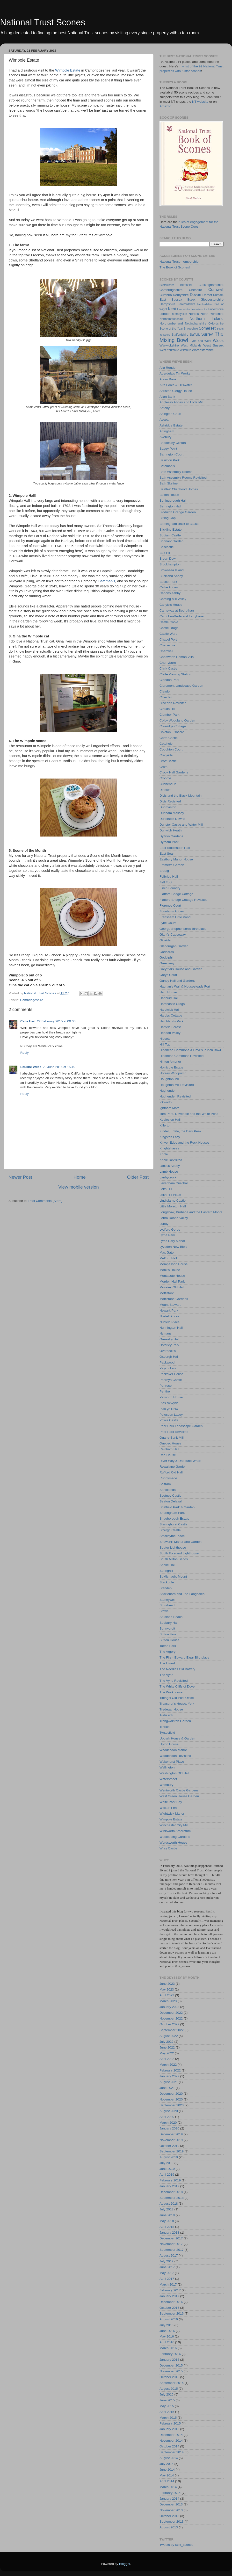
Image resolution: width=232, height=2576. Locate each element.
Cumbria (166, 295)
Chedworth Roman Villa (177, 657)
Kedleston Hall (170, 1119)
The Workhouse (171, 1692)
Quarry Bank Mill (172, 1437)
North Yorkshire (212, 314)
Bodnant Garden (171, 541)
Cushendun (168, 784)
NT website (200, 101)
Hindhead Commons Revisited (181, 1056)
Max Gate (167, 1252)
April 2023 (167, 1995)
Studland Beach (171, 1617)
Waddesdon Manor (173, 1750)
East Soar (167, 853)
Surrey (207, 334)
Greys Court (168, 975)
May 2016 (167, 2336)
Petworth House (171, 1397)
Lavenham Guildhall (174, 1183)
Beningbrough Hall (173, 500)
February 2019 (170, 2180)
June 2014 (167, 2469)
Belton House (169, 495)
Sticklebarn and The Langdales (182, 1594)
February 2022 (170, 2070)
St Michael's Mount (173, 1576)
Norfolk (193, 314)
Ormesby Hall (169, 1339)
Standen (166, 1588)
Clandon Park (169, 680)
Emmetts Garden (172, 865)
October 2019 (169, 2146)
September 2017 (172, 2249)
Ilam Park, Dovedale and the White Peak (189, 1114)
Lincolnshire (216, 309)
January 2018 (169, 2232)
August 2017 (169, 2255)
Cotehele (166, 743)
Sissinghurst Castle (174, 1524)
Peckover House (171, 1374)
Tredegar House (171, 1709)
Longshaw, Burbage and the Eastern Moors (191, 1212)
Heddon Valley (170, 1033)
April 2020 (167, 2117)
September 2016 (172, 2313)
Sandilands (168, 1490)
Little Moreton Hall (173, 1206)
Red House (168, 1455)
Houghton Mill (170, 1079)
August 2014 (169, 2458)
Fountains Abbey (172, 911)
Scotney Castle (170, 1495)
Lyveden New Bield (173, 1246)
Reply (24, 1052)
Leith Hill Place (170, 1195)
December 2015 (171, 2365)
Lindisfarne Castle (173, 1200)
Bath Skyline (169, 483)
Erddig (164, 871)
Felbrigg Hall (169, 876)
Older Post (138, 1177)
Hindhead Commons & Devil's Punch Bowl (190, 1050)
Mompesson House (174, 1264)
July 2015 (167, 2394)
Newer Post (20, 1177)
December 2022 (171, 2012)
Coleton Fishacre (172, 732)
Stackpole (167, 1582)
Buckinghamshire (211, 285)
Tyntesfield (167, 1732)
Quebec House (170, 1443)
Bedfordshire (167, 284)
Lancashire (183, 309)
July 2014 (167, 2464)
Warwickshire (169, 345)
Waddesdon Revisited (175, 1756)
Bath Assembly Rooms (176, 472)
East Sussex (171, 299)
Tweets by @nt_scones (176, 2545)
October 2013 (169, 2516)
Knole (164, 1154)
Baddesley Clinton (173, 443)
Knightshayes (169, 1148)
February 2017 (170, 2290)
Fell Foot (166, 882)
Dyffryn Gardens (171, 836)
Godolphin (167, 957)
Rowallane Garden (173, 1466)
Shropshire (191, 328)
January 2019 (169, 2186)
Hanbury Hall (169, 998)
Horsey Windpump (173, 1073)
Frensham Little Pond (175, 917)
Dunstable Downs (172, 819)
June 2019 (167, 2169)
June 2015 (167, 2400)
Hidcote (165, 1038)
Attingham (167, 431)
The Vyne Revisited (174, 1680)
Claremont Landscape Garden (181, 685)
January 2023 (169, 2007)
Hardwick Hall (170, 1009)
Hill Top (165, 1044)
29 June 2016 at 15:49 (59, 1067)
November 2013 (171, 2510)
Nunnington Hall (171, 1327)
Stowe (164, 1611)
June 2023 (167, 1983)
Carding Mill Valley (173, 599)
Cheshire (195, 290)
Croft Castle (168, 761)
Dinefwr (165, 790)
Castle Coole (169, 622)
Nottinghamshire (195, 323)
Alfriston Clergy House (176, 391)
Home (79, 1177)
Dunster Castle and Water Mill (181, 824)
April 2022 (167, 2059)
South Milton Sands (174, 1559)
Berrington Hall (170, 506)
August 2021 (169, 2082)
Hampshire (167, 304)
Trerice (165, 1727)
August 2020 (169, 2111)
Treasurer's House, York (177, 1703)
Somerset (207, 328)
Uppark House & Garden (177, 1738)
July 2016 (167, 2325)
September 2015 (172, 2383)
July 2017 (167, 2261)
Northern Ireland (206, 318)
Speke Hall (167, 1565)
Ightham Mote (170, 1108)
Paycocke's (168, 1368)
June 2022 (167, 2047)
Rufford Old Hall (171, 1472)
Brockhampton (170, 564)
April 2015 (167, 2412)
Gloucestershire (212, 299)
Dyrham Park (169, 842)
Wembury (167, 1785)
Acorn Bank (168, 379)
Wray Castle (168, 1848)
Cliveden (166, 697)
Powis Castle (169, 1420)
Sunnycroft (167, 1628)
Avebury (165, 437)
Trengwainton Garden (175, 1721)
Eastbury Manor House (176, 859)
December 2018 (171, 2192)
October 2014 (169, 2446)
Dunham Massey (172, 813)
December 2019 (171, 2134)
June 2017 (167, 2267)
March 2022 (168, 2064)
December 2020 (171, 2093)
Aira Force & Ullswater (176, 385)
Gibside (165, 940)
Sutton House (169, 1640)
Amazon (166, 106)
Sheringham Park (172, 1513)
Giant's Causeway (173, 934)
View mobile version (78, 1187)
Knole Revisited (171, 1160)
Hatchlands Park (171, 1021)
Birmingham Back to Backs (179, 524)
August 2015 (169, 2388)
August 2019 (169, 2157)
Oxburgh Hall (169, 1356)
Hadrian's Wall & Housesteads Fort (185, 986)
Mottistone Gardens (174, 1299)
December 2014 (171, 2435)
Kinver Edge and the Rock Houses (184, 1142)
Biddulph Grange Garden (178, 512)
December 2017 (171, 2238)
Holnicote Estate (171, 1067)
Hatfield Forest (170, 1027)
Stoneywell (167, 1600)
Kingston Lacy (170, 1137)
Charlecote (167, 645)
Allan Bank (167, 396)
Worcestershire (203, 350)
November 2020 (171, 2099)
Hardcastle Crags (172, 1004)
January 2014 (169, 2498)
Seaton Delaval (171, 1501)
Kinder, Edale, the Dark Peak (180, 1131)
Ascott (164, 419)
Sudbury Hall (169, 1622)
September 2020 (172, 2105)
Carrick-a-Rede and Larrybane (181, 616)
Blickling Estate (171, 529)
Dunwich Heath (171, 830)
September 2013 (172, 2521)
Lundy (164, 1224)
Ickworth (166, 1102)
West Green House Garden (179, 1796)
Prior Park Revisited (174, 1432)
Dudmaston (168, 807)
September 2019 (172, 2151)
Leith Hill (166, 1189)
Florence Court (170, 905)
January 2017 (169, 2296)
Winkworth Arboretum (175, 1831)
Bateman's (106, 581)
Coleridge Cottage (173, 726)
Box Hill (165, 553)
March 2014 (168, 2487)
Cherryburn (168, 662)
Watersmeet (168, 1779)
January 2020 (169, 2128)
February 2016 (170, 2354)
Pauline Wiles (30, 1067)
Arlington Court (170, 414)
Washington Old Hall (174, 1773)
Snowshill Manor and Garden (181, 1542)
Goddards (167, 952)
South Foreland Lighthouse (179, 1553)
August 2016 (169, 2319)
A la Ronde (167, 367)
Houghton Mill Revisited (177, 1085)
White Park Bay (171, 1802)
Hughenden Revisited (175, 1096)
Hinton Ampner (170, 1061)
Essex (192, 299)
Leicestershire (199, 309)
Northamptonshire (171, 319)
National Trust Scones (42, 22)
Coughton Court (171, 749)
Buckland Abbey (171, 576)
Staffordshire (180, 334)
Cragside (166, 755)
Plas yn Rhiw (169, 1409)
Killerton (165, 1125)
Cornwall (216, 289)
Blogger (124, 2564)
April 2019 (167, 2174)
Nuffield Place (170, 1322)
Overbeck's (168, 1351)
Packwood (167, 1362)
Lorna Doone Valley (174, 1218)
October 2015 (169, 2377)
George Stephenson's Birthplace (183, 929)
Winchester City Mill (174, 1825)
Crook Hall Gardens (174, 772)
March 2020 (168, 2122)
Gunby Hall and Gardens (178, 980)
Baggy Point (168, 448)
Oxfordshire (216, 323)
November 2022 (171, 2018)
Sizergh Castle (170, 1530)
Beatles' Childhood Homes (179, 489)
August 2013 (169, 2527)
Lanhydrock (168, 1177)
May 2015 (167, 2406)
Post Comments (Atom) (45, 1201)
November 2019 (171, 2140)
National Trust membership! (179, 261)
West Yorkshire (169, 350)
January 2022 (169, 2076)
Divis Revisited (170, 801)
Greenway (167, 963)
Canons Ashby (170, 593)
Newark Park (169, 1310)
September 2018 (172, 2198)
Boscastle (167, 547)
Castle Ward (168, 633)
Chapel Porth (169, 639)
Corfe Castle (169, 738)
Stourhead (167, 1605)
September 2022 (172, 2030)
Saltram (165, 1484)
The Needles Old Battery (177, 1669)
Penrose (166, 1385)
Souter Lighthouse (173, 1547)
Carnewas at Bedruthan (177, 610)
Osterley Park (169, 1345)
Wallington (167, 1767)
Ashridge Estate (171, 425)
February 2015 (170, 2423)
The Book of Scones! (175, 267)
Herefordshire (186, 304)
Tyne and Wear (200, 341)
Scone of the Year (171, 328)
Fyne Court (168, 923)
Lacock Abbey (170, 1166)
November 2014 (171, 2440)
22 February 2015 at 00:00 (56, 1021)
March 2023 (168, 2001)
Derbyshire (181, 295)
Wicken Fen (168, 1808)
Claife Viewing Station (175, 674)
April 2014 (167, 2481)
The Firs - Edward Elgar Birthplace (184, 1657)
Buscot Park (168, 582)
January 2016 (169, 2359)
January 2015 (169, 2429)
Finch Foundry (170, 888)
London (165, 314)
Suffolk (195, 334)
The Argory (167, 1651)
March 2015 (168, 2417)
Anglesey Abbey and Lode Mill (181, 402)
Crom (163, 767)
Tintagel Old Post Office (177, 1698)
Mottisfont (167, 1293)
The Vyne (166, 1675)
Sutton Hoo (168, 1634)
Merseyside (179, 314)
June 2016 (167, 2331)
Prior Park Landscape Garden (181, 1426)
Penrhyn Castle (171, 1380)
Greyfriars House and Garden (181, 969)
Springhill (166, 1571)
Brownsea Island (172, 570)
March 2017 (168, 2284)
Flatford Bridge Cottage (176, 894)
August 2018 (169, 2203)
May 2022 (167, 2053)
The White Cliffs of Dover (178, 1686)
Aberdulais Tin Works (175, 373)
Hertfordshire (204, 304)
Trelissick (166, 1715)
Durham (218, 295)
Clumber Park (170, 714)
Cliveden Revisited (173, 703)
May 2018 (167, 2221)
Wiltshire (185, 350)
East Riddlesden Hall (175, 848)
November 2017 (171, 2244)
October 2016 (169, 2307)
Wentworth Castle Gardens (179, 1790)
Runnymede (168, 1478)
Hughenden (168, 1090)
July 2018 (167, 2209)
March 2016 (168, 2348)
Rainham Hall (169, 1449)
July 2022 (167, 2041)
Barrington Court (171, 454)
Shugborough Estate (174, 1518)
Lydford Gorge (170, 1229)
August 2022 (169, 2036)
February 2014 (170, 2493)
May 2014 (167, 2475)
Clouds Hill (167, 709)
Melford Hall (168, 1258)
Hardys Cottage (171, 1015)
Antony (165, 408)
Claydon (166, 691)
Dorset (207, 295)
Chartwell (166, 651)
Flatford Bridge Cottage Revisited (184, 900)
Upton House (169, 1744)
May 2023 (167, 1989)
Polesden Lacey (171, 1414)
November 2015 (171, 2371)
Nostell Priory (169, 1316)
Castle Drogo (169, 628)
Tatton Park (168, 1646)
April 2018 (167, 2227)
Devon (195, 294)
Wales (218, 340)
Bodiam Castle (170, 535)
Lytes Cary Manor (172, 1241)
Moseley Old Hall (172, 1287)
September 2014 (172, 2452)
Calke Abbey (169, 587)
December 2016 (171, 2302)
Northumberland (171, 323)
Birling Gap (168, 518)
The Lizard (167, 1663)
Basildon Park (170, 460)
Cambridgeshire (31, 1000)
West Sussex (213, 345)
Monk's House (170, 1270)
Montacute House (172, 1275)
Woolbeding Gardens (175, 1837)
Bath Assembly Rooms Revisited (183, 477)
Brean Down (168, 558)
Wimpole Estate (67, 70)
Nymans (166, 1333)
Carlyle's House (171, 604)
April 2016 (167, 2342)
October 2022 (169, 2024)
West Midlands (191, 345)
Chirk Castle (168, 668)
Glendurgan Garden (174, 946)
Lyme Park (167, 1235)
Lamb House (169, 1171)
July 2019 (167, 2163)
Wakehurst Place (172, 1761)
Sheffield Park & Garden (177, 1507)
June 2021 (167, 2088)
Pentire (165, 1391)
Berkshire (186, 285)
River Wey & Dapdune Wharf (180, 1461)
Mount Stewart (170, 1304)
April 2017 (167, 2278)
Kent (172, 309)
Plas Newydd (169, 1403)
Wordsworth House (173, 1842)
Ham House (168, 992)
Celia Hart (28, 1021)
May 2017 (167, 2273)
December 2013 (171, 2504)
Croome (165, 778)
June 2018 (167, 2215)
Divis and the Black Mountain (181, 795)
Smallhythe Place (172, 1536)
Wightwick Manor (172, 1813)
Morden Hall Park (172, 1281)
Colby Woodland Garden (177, 720)
